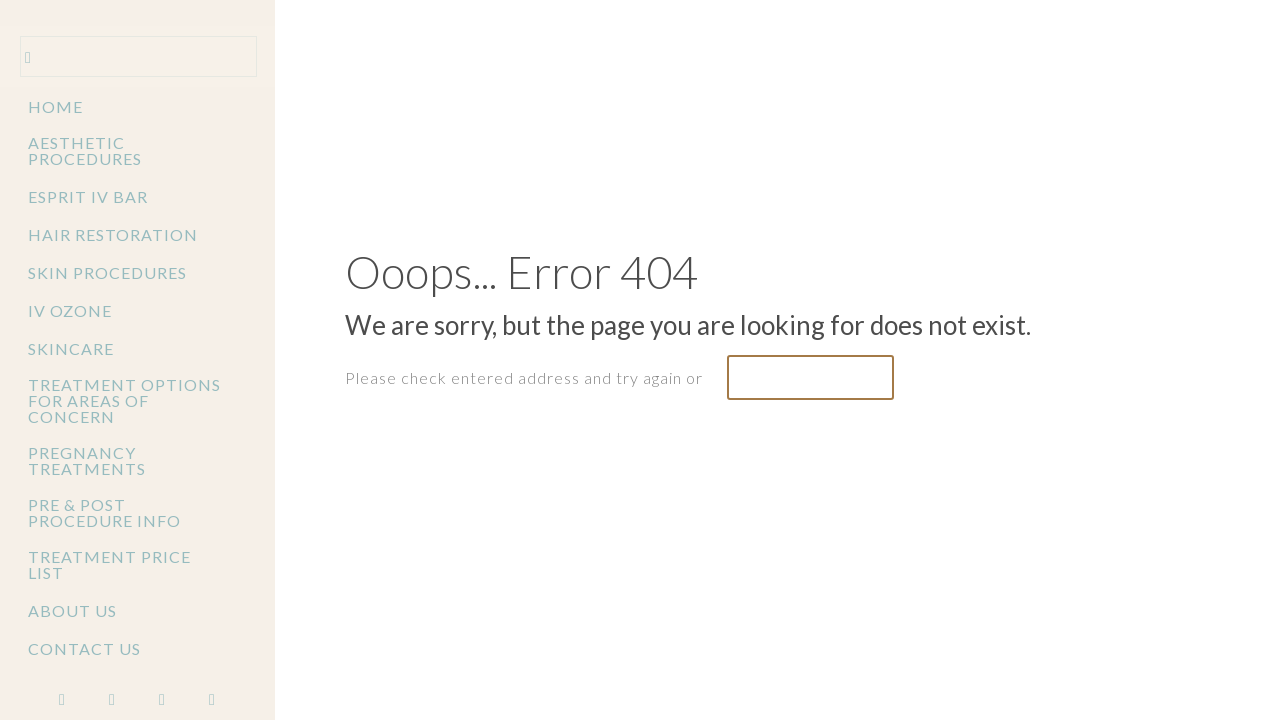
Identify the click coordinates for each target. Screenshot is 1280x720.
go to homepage (810, 377)
